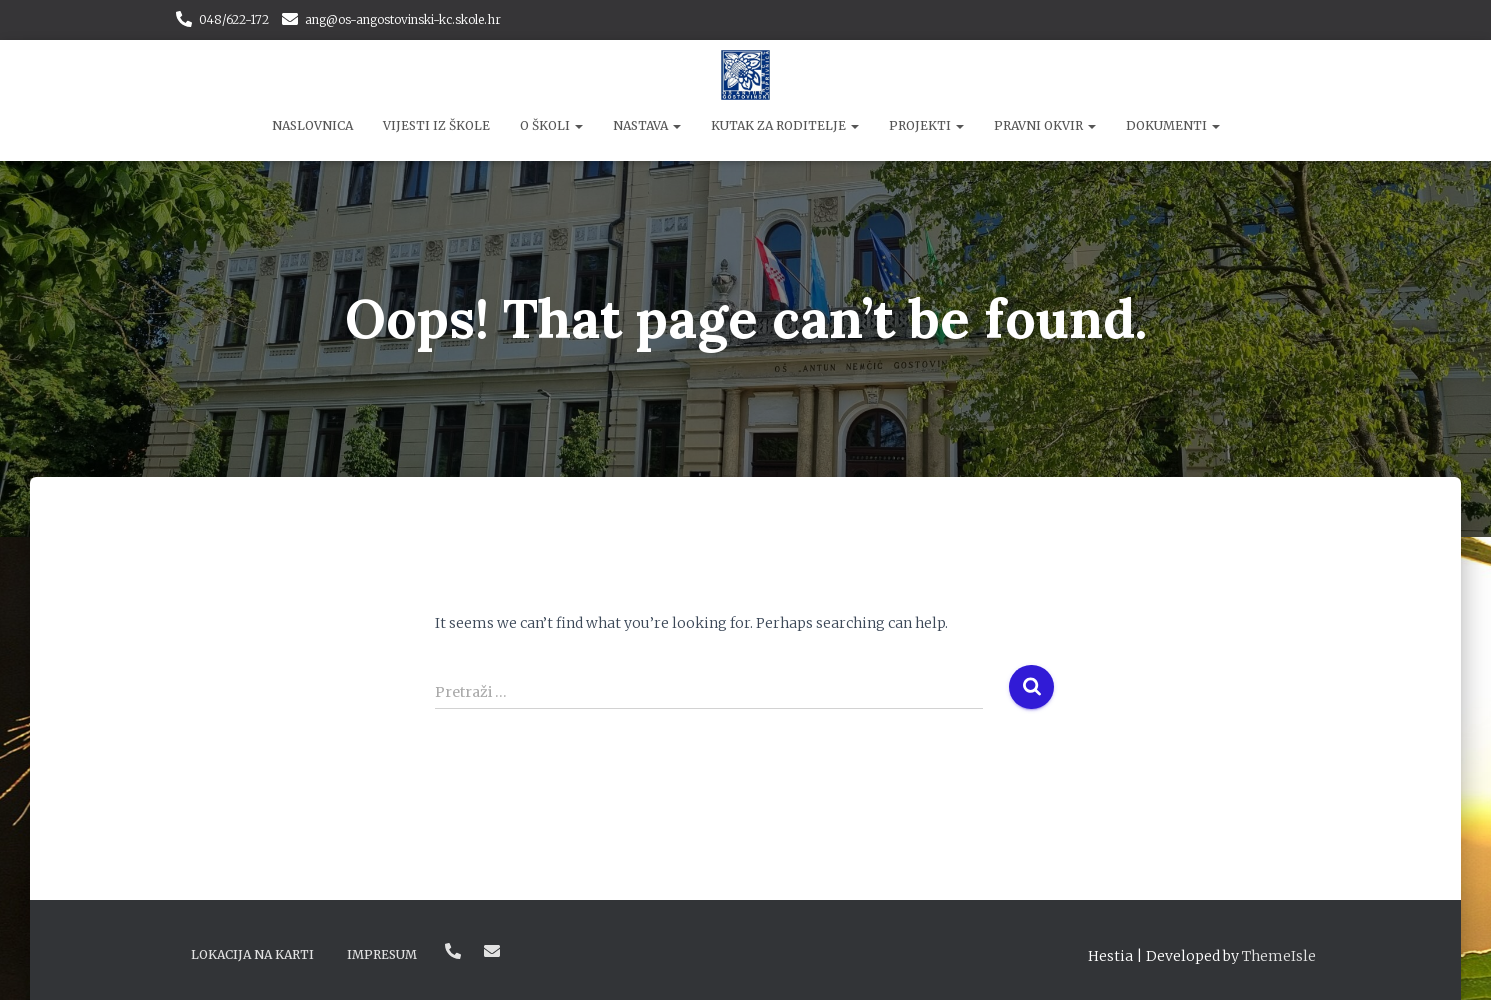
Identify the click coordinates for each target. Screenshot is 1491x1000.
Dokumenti (1173, 125)
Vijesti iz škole (436, 125)
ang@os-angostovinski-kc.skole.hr (403, 19)
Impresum (382, 954)
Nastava (647, 125)
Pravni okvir (1045, 125)
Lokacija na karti (252, 954)
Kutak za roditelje (785, 125)
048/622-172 (234, 19)
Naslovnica (312, 125)
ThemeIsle (1279, 956)
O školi (551, 125)
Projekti (926, 125)
